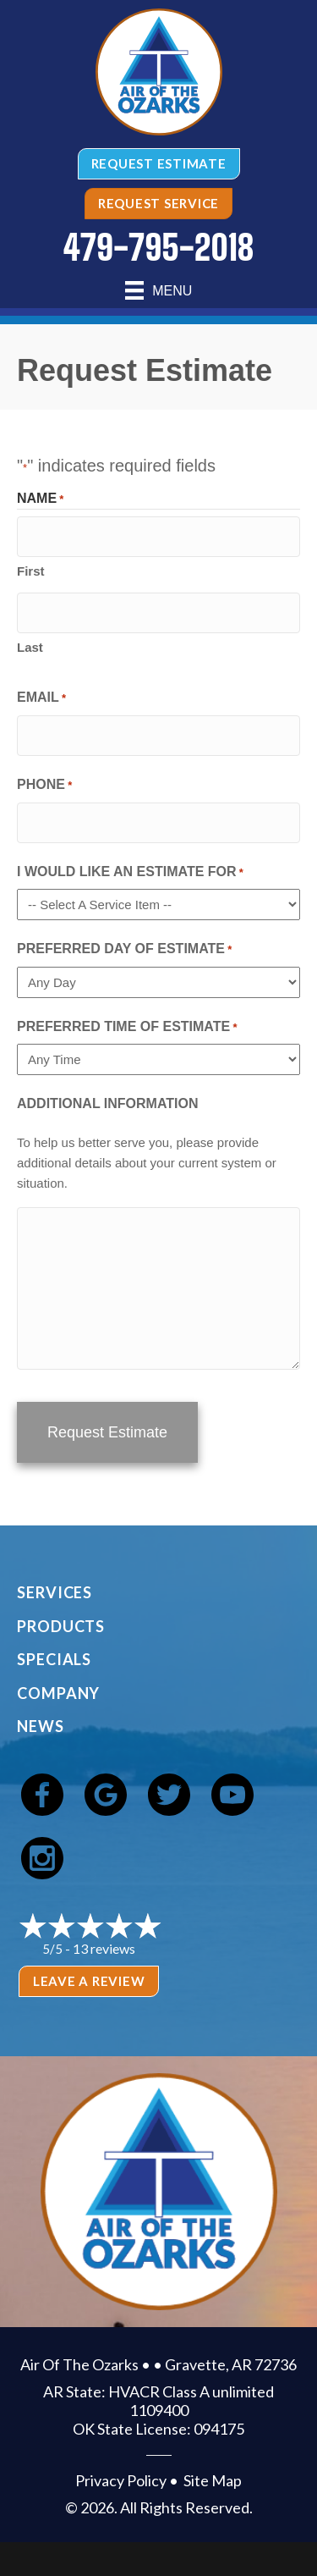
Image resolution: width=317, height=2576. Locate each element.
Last (30, 647)
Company (58, 1693)
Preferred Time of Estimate (127, 1028)
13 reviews (104, 1948)
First (31, 571)
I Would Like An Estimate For (130, 873)
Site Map (212, 2480)
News (40, 1726)
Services (54, 1592)
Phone (44, 786)
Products (61, 1626)
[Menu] (159, 290)
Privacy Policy (121, 2480)
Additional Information (108, 1103)
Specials (54, 1659)
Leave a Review (89, 1981)
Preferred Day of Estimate (124, 950)
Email (41, 699)
